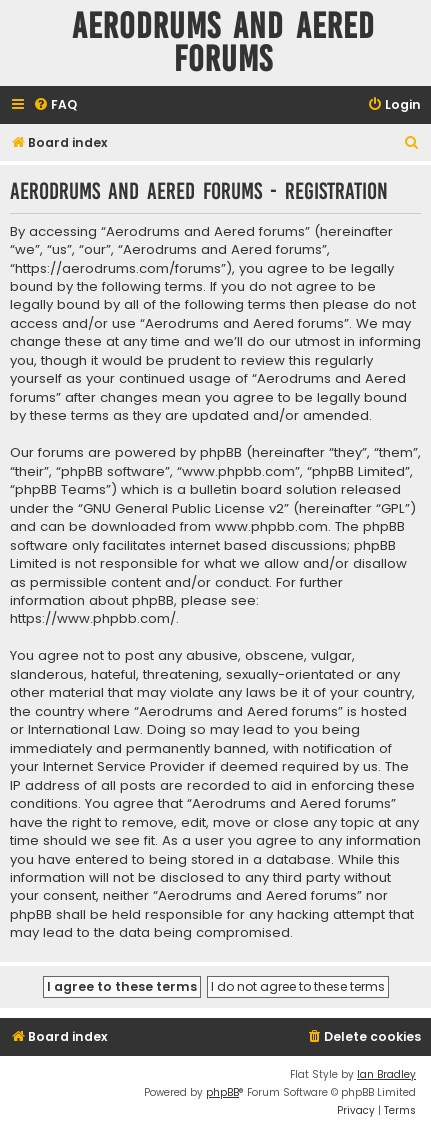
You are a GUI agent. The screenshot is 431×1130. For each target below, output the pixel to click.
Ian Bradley (386, 1074)
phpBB (222, 1092)
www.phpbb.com (271, 527)
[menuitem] (55, 105)
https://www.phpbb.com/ (93, 619)
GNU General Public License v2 (183, 509)
